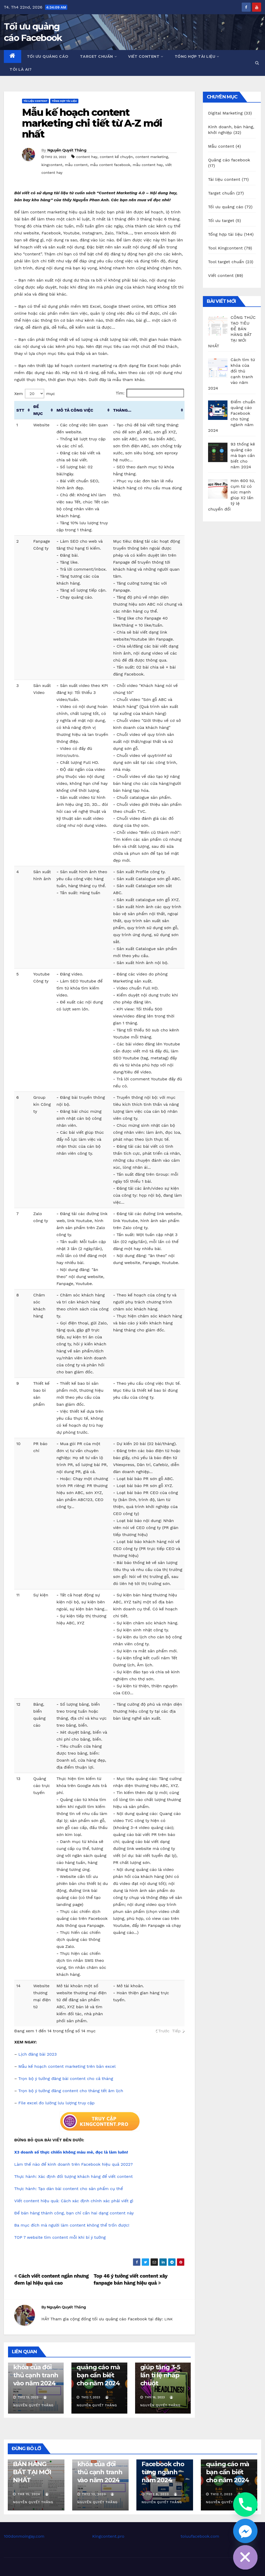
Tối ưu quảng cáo (48, 56)
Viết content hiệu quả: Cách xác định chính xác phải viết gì (73, 2200)
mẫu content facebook (110, 165)
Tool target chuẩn (226, 261)
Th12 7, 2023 (221, 2494)
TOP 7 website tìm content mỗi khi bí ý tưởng (60, 2237)
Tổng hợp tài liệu (197, 56)
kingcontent (51, 165)
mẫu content (76, 165)
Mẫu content (221, 146)
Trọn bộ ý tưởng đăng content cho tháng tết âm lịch (70, 2090)
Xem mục (34, 393)
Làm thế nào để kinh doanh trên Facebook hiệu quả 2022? (73, 2164)
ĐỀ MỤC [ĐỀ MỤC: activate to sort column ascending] (38, 410)
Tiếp (176, 2030)
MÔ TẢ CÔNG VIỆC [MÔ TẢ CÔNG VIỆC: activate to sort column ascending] (74, 410)
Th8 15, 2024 (29, 2494)
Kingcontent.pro (108, 2536)
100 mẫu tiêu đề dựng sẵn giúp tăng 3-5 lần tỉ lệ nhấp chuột (160, 2367)
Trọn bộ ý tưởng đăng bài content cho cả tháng (65, 2078)
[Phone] (245, 2504)
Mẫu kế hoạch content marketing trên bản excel (67, 2066)
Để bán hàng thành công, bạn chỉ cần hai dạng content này (74, 2213)
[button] (257, 62)
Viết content (145, 56)
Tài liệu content (35, 100)
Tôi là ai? (21, 69)
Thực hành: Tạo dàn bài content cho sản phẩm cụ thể (68, 2188)
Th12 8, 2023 (157, 2494)
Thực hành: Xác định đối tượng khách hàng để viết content (73, 2176)
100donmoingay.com (24, 2536)
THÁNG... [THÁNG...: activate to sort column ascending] (122, 410)
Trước (164, 2030)
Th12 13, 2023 (94, 2494)
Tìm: (150, 393)
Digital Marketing (225, 113)
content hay (86, 157)
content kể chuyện (116, 157)
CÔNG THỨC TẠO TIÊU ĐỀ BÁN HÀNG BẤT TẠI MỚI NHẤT (32, 2464)
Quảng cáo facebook (229, 159)
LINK (168, 2319)
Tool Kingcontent (225, 248)
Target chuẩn (98, 56)
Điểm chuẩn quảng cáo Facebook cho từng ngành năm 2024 (163, 2464)
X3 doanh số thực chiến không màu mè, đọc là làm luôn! (71, 2152)
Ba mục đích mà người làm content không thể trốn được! (71, 2225)
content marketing (151, 157)
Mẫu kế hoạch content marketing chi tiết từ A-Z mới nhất (92, 123)
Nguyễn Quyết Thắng (66, 150)
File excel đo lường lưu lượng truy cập (56, 2102)
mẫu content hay (148, 165)
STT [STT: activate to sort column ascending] (20, 410)
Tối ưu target (221, 220)
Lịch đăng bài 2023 (37, 2054)
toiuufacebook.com (200, 2536)
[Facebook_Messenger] (245, 2531)
